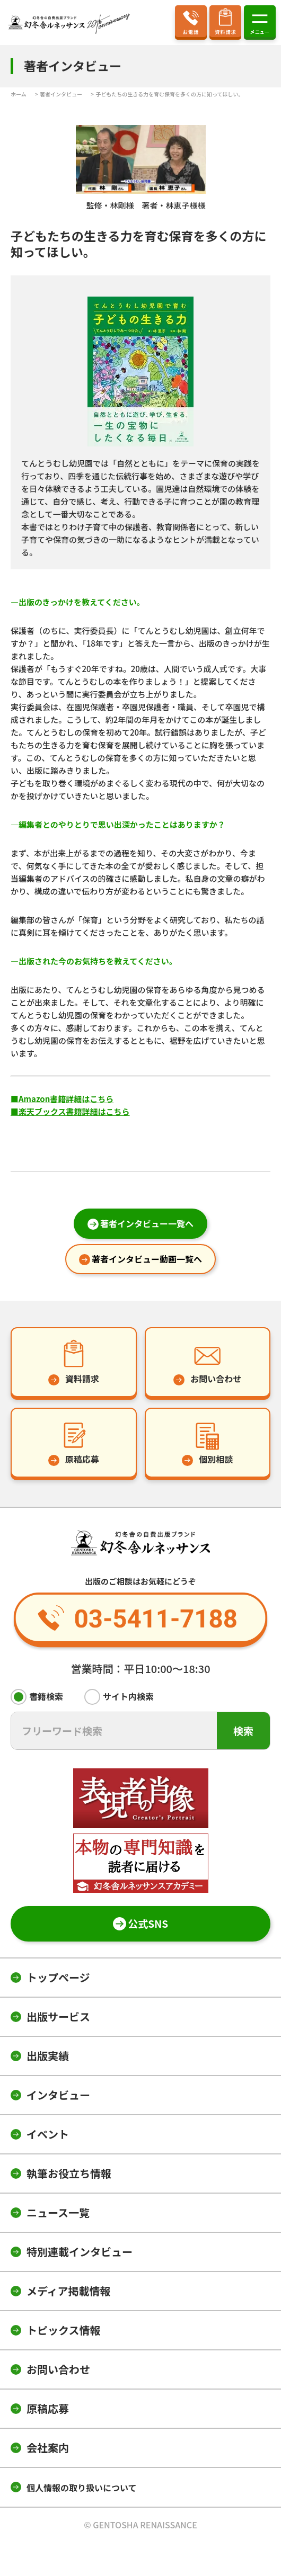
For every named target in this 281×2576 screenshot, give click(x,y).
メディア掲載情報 (69, 2290)
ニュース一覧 (58, 2212)
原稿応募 (48, 2408)
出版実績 (48, 2055)
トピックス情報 (63, 2330)
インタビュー (58, 2095)
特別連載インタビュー (80, 2251)
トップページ (58, 1977)
